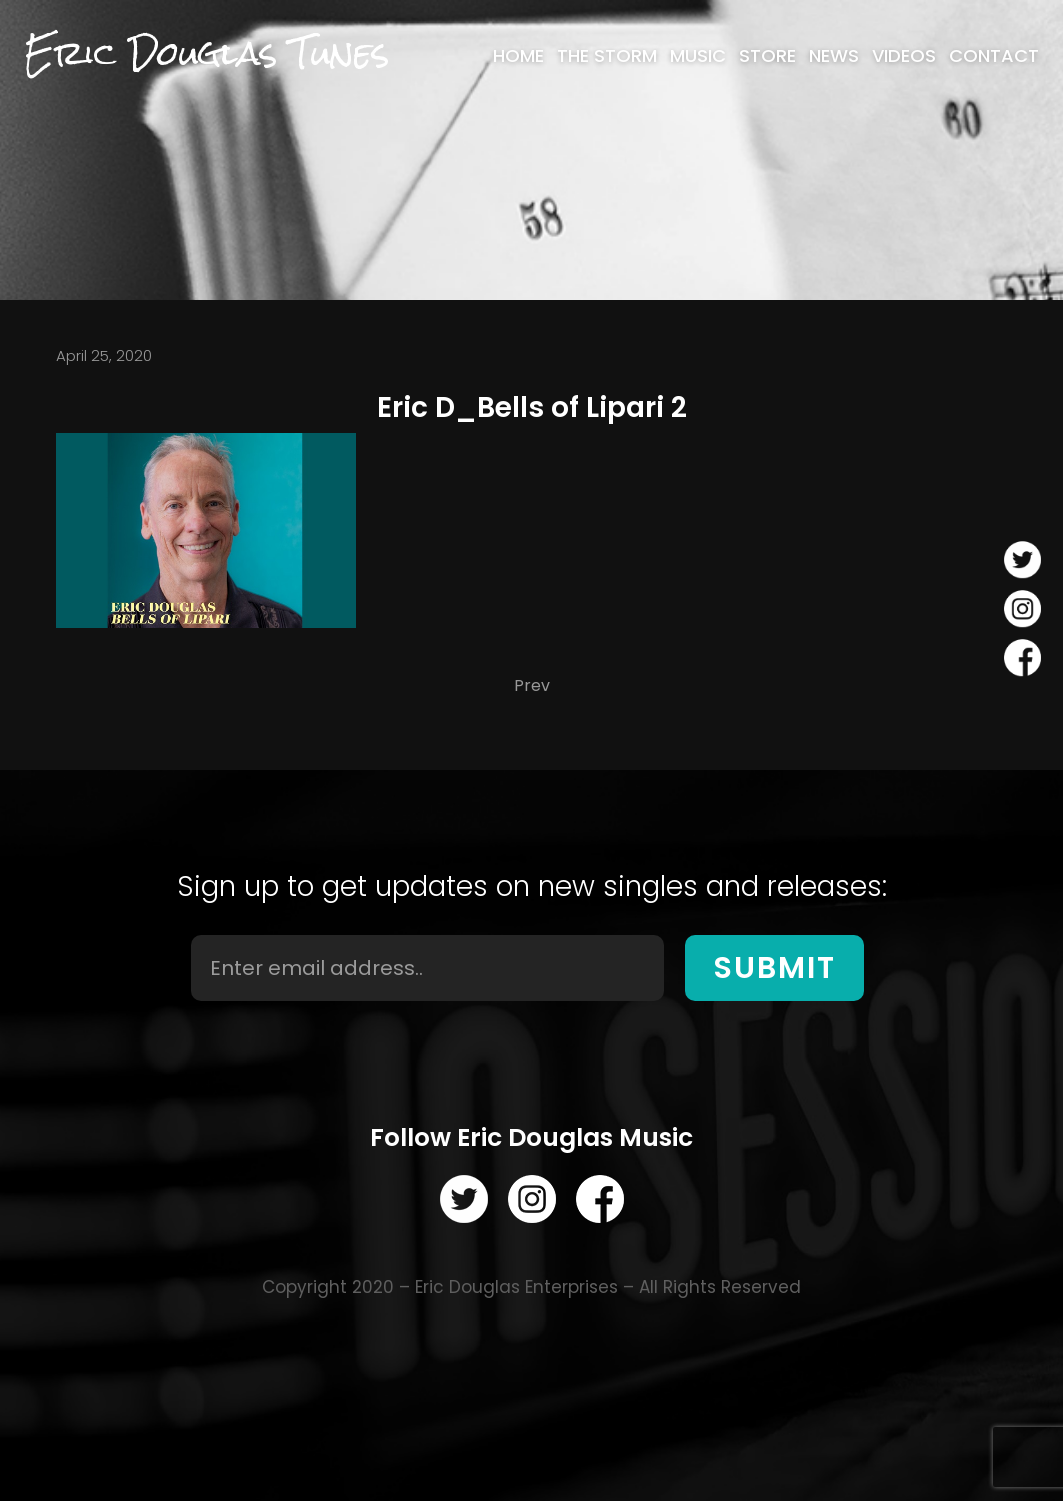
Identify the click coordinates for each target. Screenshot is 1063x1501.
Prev (532, 685)
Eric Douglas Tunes (206, 53)
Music (698, 56)
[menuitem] (518, 56)
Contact (994, 56)
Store (767, 56)
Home (518, 56)
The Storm (607, 56)
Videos (904, 56)
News (834, 56)
